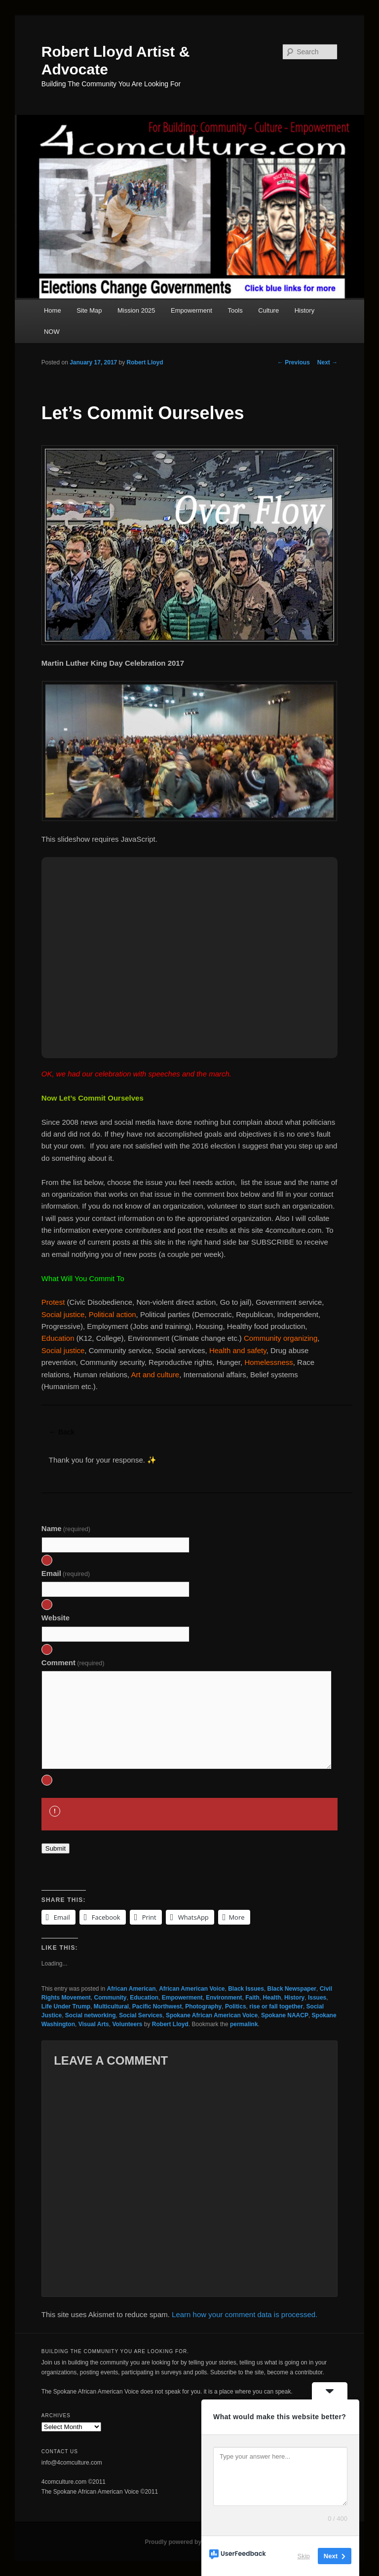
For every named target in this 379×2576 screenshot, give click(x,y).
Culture (268, 310)
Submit (55, 1848)
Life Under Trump (65, 2006)
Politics (235, 2006)
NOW (52, 331)
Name (65, 1528)
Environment (224, 1997)
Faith (252, 1997)
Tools (234, 310)
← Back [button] (62, 1432)
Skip (304, 2556)
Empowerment (191, 310)
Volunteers (127, 2024)
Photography (203, 2006)
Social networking (90, 2015)
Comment (73, 1662)
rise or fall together (276, 2006)
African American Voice (192, 1988)
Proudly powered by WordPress (189, 2542)
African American (131, 1988)
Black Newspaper (291, 1988)
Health (272, 1997)
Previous (293, 362)
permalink (244, 2024)
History (304, 310)
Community (110, 1997)
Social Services (140, 2015)
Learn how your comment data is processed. (244, 2314)
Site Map (89, 310)
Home (52, 310)
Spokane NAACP (284, 2015)
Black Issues (246, 1988)
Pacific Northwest (157, 2006)
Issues (317, 1997)
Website (55, 1617)
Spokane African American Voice (212, 2015)
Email (65, 1573)
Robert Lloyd (145, 362)
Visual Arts (93, 2024)
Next (327, 362)
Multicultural (111, 2006)
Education (144, 1997)
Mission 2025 (136, 310)
